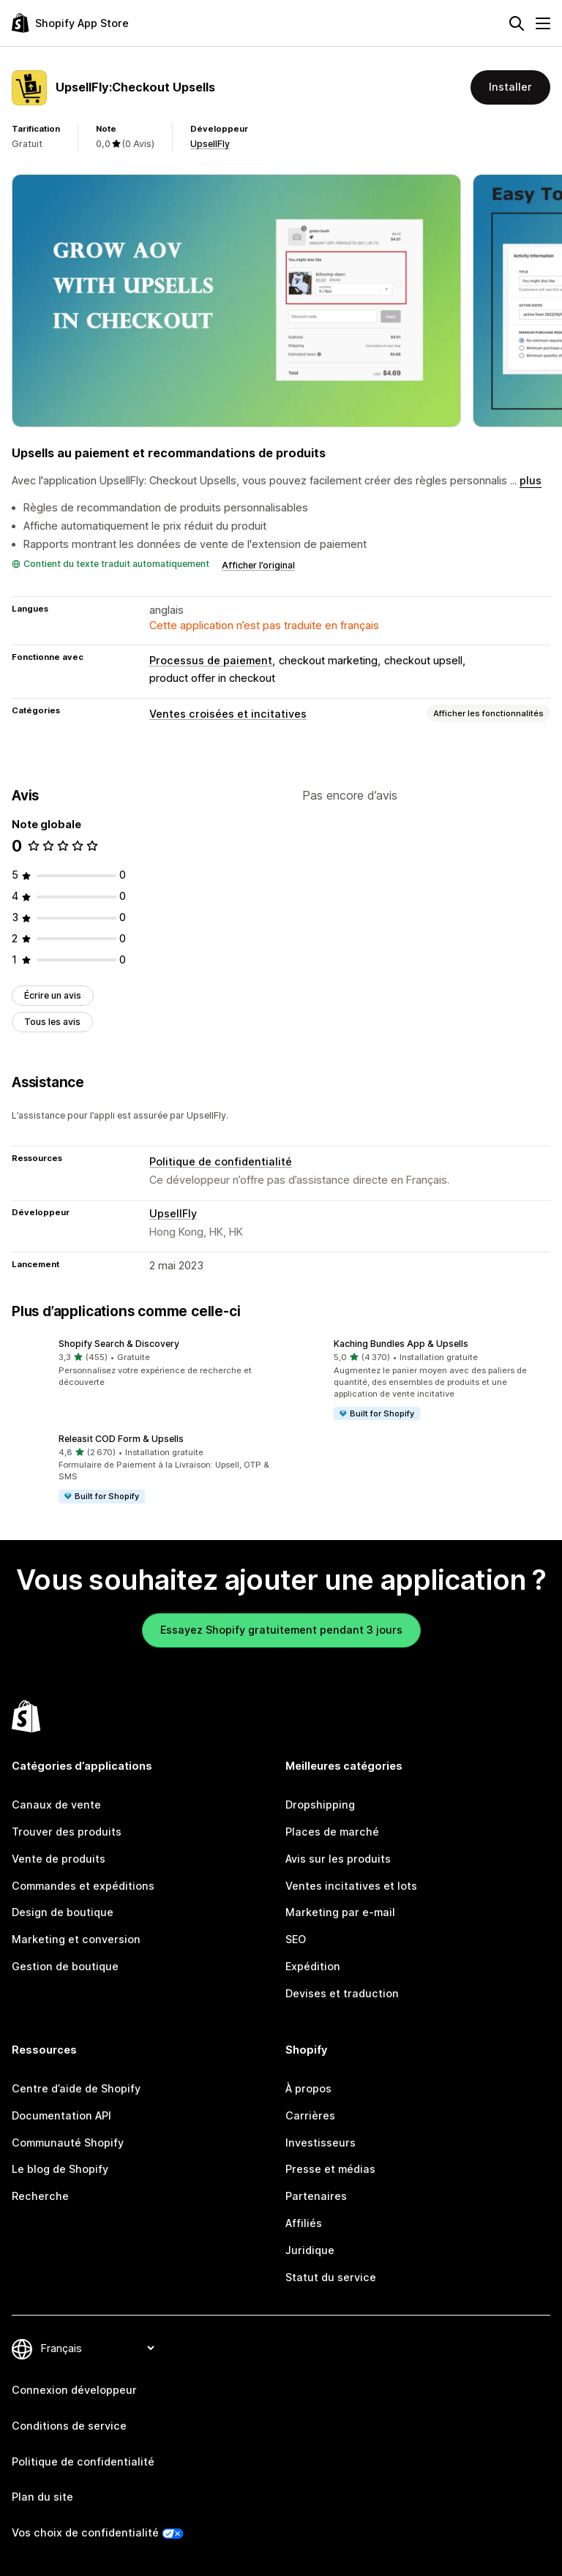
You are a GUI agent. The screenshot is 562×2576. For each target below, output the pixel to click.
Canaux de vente (56, 1804)
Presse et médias (330, 2169)
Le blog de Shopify (60, 2169)
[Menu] (543, 23)
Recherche (40, 2196)
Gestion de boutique (65, 1966)
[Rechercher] (516, 23)
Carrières (310, 2115)
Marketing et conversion (76, 1939)
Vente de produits (58, 1858)
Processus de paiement (210, 660)
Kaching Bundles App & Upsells (401, 1343)
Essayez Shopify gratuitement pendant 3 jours (281, 1629)
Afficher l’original (258, 565)
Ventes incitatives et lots (351, 1886)
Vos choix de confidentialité (85, 2532)
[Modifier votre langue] (97, 2348)
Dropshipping (320, 1804)
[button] (143, 1364)
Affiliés (303, 2223)
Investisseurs (320, 2142)
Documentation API (61, 2115)
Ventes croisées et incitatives (228, 713)
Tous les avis (52, 1021)
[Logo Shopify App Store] (70, 23)
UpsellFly (210, 143)
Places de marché (332, 1831)
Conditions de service (69, 2425)
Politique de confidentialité (220, 1161)
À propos (308, 2088)
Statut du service (330, 2277)
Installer (510, 86)
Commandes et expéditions (83, 1886)
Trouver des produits (66, 1831)
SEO (295, 1939)
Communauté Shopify (68, 2142)
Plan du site (42, 2496)
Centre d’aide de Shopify (76, 2088)
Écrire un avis (52, 995)
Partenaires (316, 2196)
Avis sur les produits (338, 1858)
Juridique (309, 2250)
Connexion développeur (74, 2390)
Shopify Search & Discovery (119, 1343)
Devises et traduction (342, 1993)
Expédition (312, 1966)
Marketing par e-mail (340, 1912)
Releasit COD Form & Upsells (121, 1438)
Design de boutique (62, 1912)
